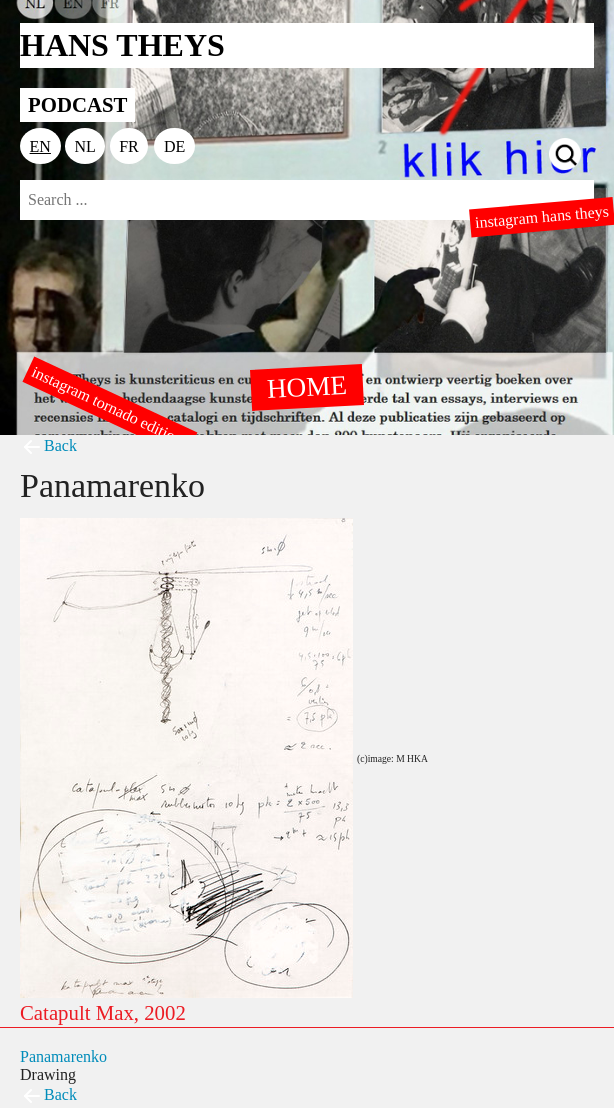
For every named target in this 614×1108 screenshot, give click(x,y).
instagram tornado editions (110, 407)
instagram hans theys (541, 217)
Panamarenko (63, 1056)
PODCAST (77, 104)
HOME (307, 386)
